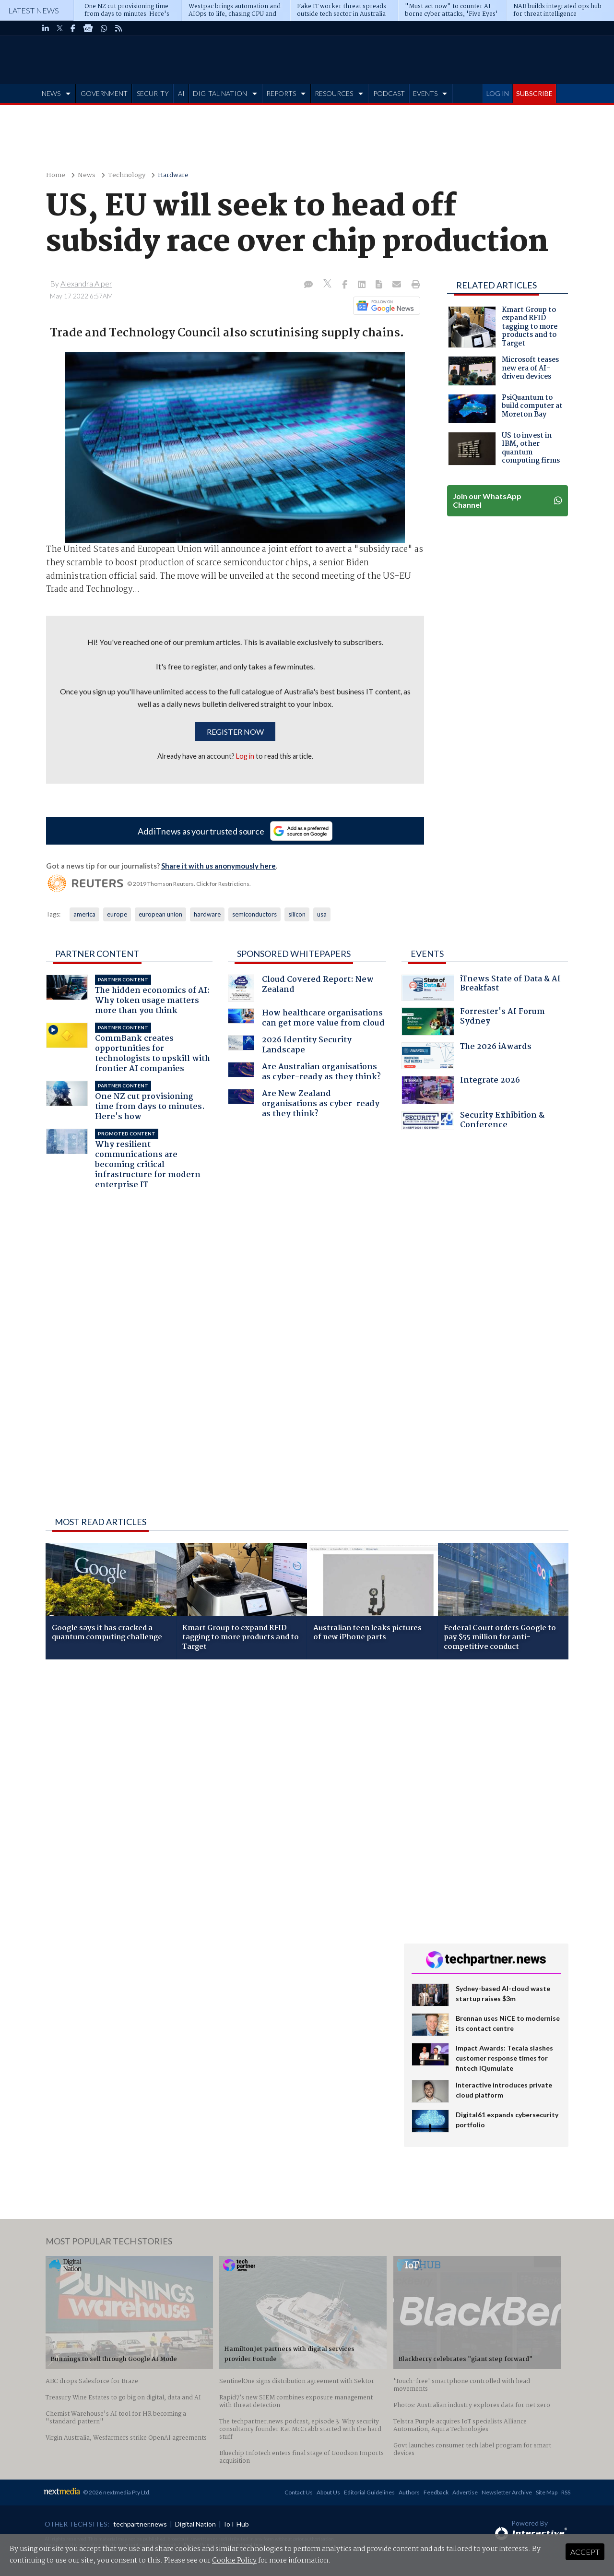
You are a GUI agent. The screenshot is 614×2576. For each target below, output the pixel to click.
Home (55, 175)
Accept (585, 2551)
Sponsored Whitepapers (294, 953)
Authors (409, 2492)
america (84, 914)
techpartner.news (140, 2524)
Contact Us (298, 2492)
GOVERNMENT (104, 93)
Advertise (465, 2492)
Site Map (546, 2492)
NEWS (51, 93)
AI (181, 93)
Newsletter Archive (507, 2492)
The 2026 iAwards (466, 1055)
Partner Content (97, 953)
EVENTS (425, 93)
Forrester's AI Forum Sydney (473, 1021)
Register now (235, 731)
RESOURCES (334, 93)
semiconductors (254, 914)
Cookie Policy (234, 2560)
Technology (126, 175)
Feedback (436, 2492)
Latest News (33, 10)
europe (117, 914)
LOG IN (497, 93)
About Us (328, 2492)
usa (322, 914)
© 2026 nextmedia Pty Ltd (116, 2492)
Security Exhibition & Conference (472, 1121)
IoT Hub (236, 2524)
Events (427, 953)
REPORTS (281, 93)
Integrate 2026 (460, 1090)
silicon (297, 914)
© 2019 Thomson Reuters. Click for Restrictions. (189, 883)
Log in (245, 756)
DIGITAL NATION (220, 93)
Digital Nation (195, 2524)
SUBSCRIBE (534, 93)
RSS (565, 2492)
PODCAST (389, 93)
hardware (207, 914)
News (86, 175)
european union (160, 914)
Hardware (173, 175)
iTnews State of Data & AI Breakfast (481, 988)
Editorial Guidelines (369, 2492)
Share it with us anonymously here (218, 865)
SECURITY (153, 93)
